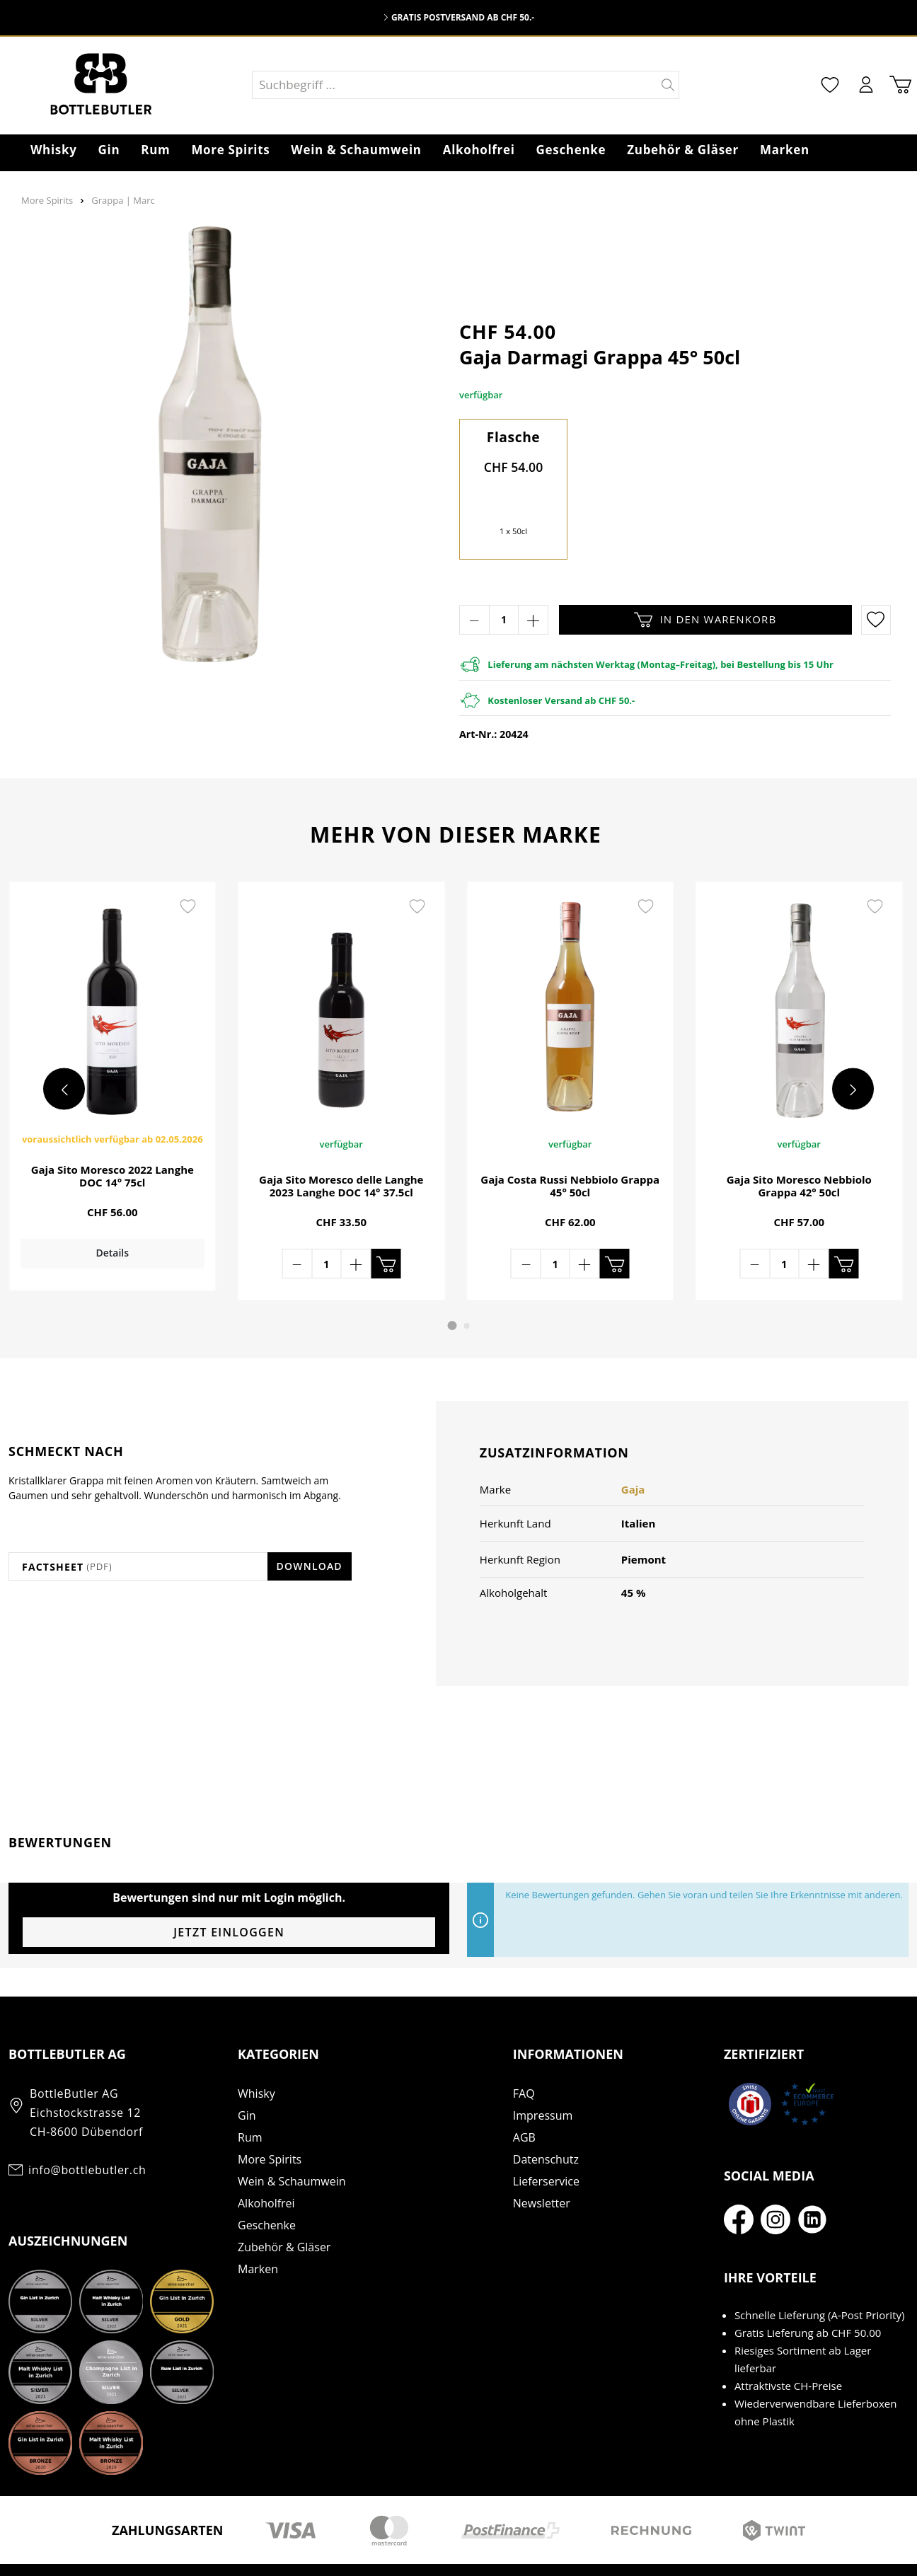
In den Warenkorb (705, 620)
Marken (258, 2229)
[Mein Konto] (861, 84)
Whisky (256, 2054)
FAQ (524, 2054)
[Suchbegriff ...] (455, 85)
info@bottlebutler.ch (87, 2130)
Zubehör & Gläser (284, 2207)
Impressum (542, 2076)
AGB (524, 2098)
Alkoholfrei (266, 2163)
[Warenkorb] (898, 84)
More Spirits (269, 2119)
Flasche (514, 436)
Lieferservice (546, 2141)
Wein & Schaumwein (292, 2141)
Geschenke (267, 2185)
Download (309, 1526)
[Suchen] (668, 85)
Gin (246, 2076)
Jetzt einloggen (228, 1892)
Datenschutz (546, 2119)
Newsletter (541, 2163)
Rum (250, 2098)
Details (110, 1265)
